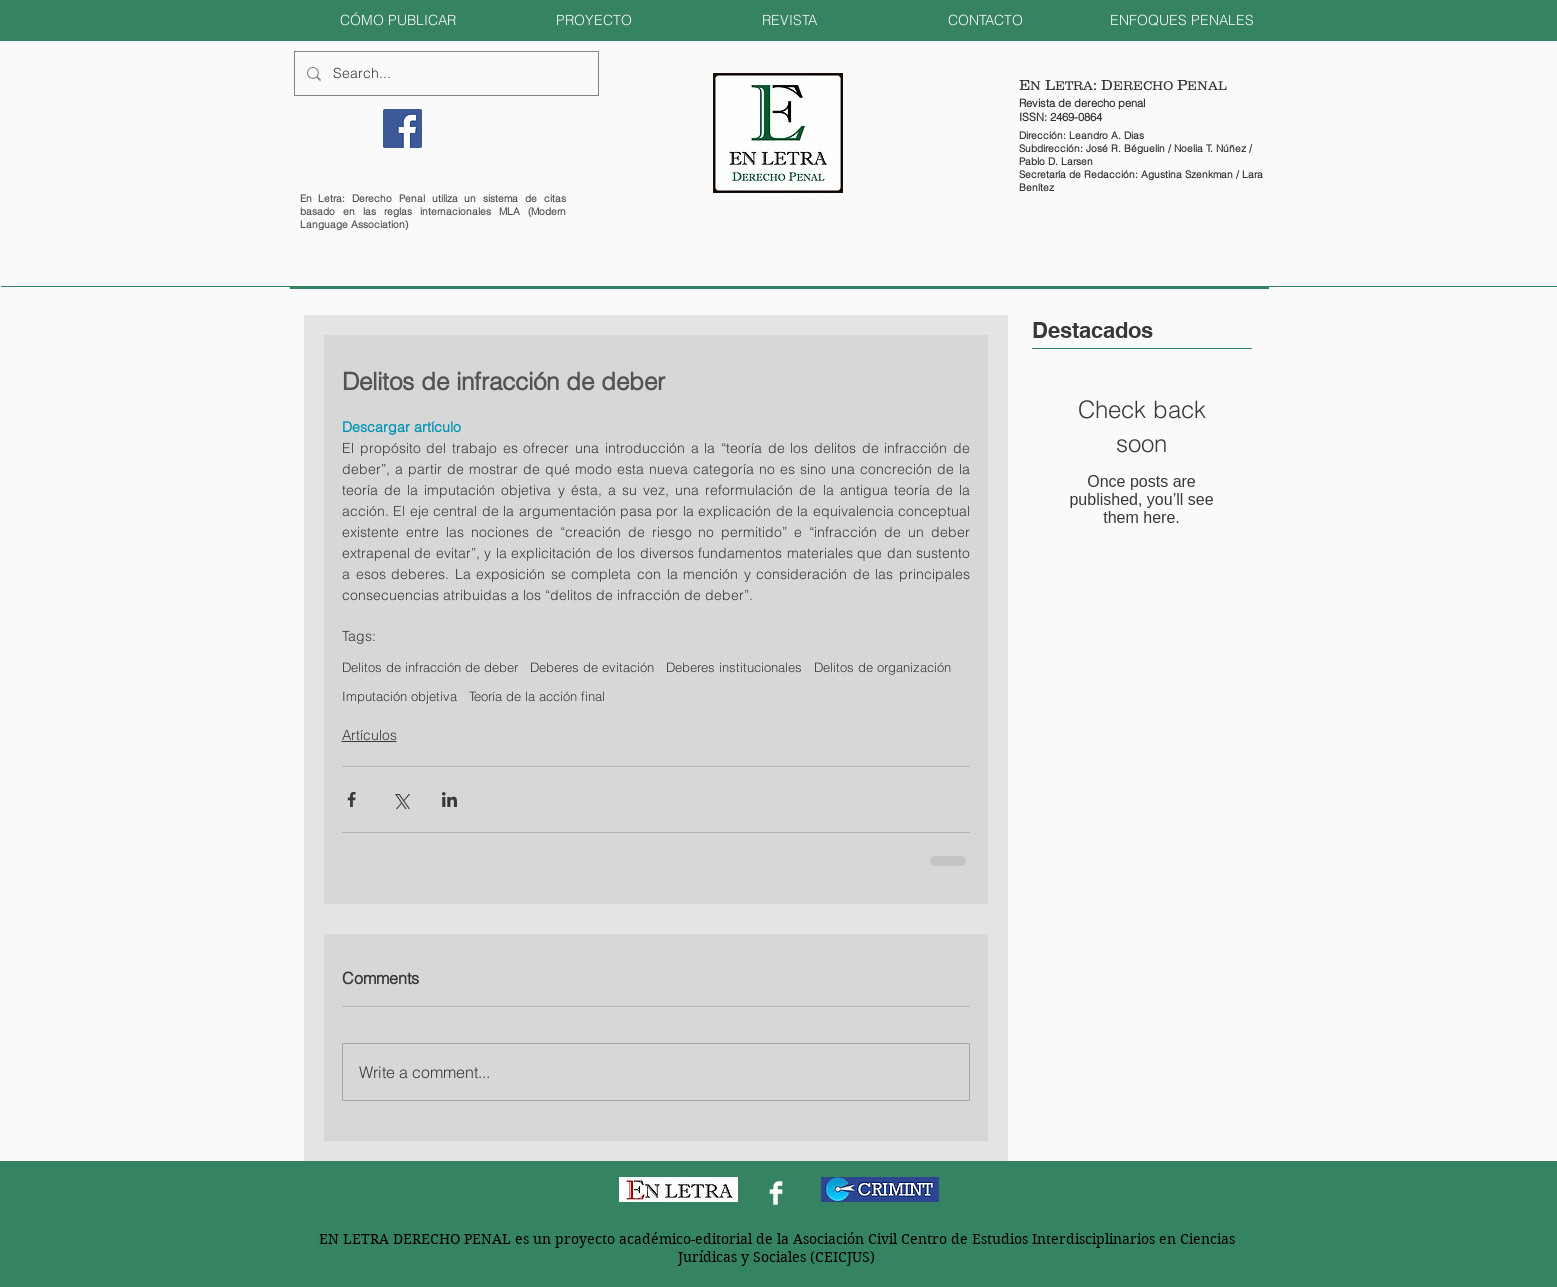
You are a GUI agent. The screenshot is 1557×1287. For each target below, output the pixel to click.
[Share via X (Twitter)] (400, 799)
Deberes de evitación (592, 667)
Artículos (369, 735)
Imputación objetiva (399, 696)
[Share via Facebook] (351, 799)
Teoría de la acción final (537, 696)
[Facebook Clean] (776, 1193)
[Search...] (444, 73)
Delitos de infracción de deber (430, 667)
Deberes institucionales (734, 667)
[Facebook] (402, 128)
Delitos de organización (882, 667)
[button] (398, 20)
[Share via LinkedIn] (449, 799)
